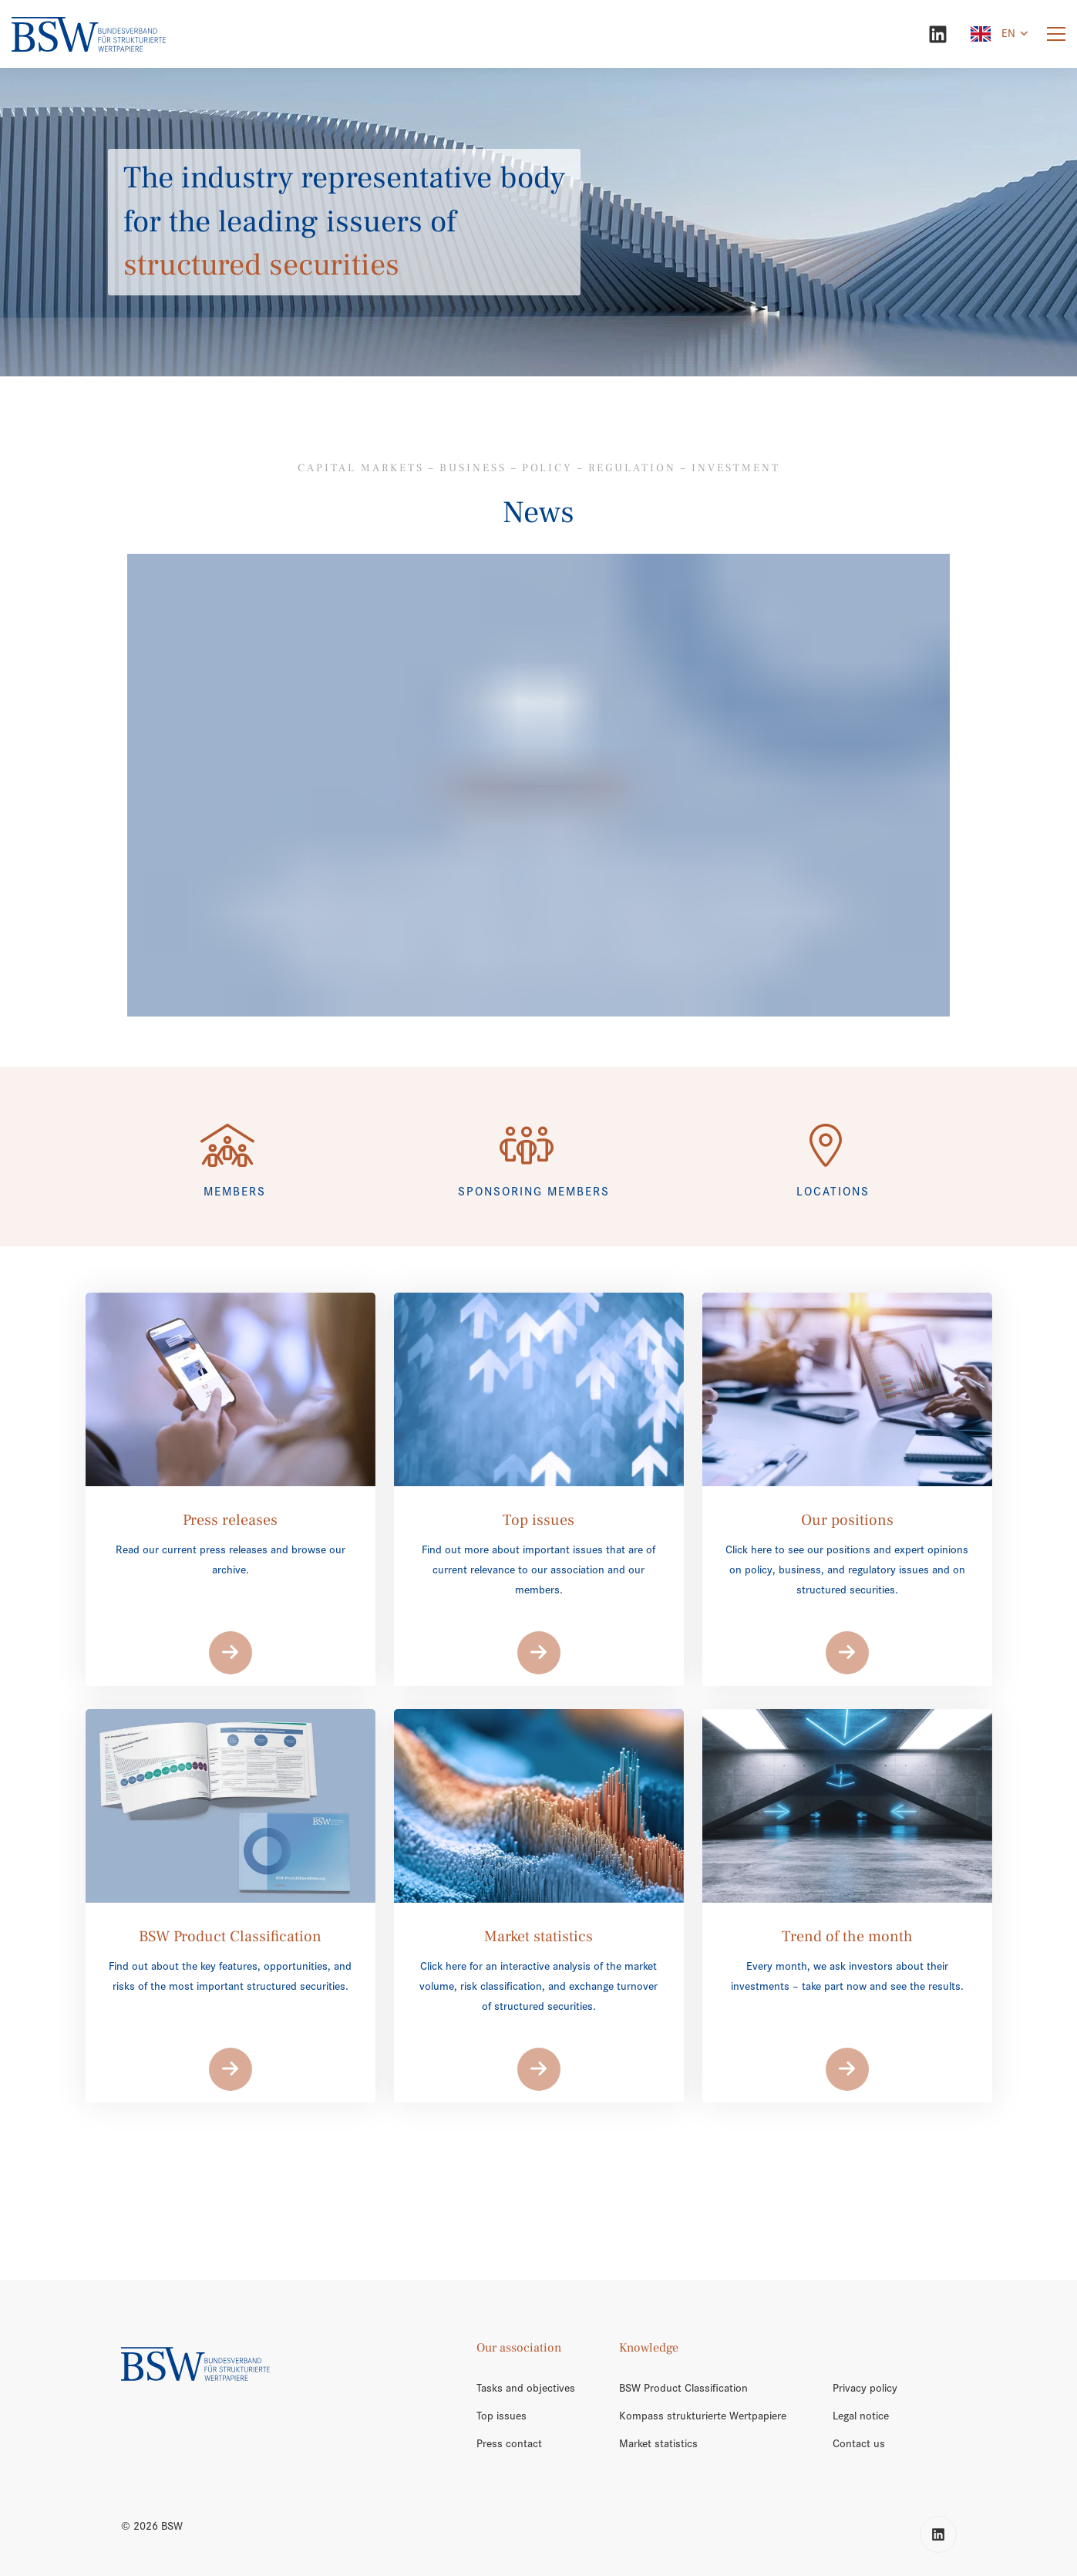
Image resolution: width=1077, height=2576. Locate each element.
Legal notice (861, 2416)
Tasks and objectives (525, 2388)
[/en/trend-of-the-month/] (538, 785)
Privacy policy (865, 2388)
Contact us (859, 2443)
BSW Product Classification (683, 2388)
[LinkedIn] (937, 34)
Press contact (509, 2443)
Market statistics (658, 2443)
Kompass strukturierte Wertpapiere (702, 2416)
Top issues (501, 2416)
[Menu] (1056, 34)
